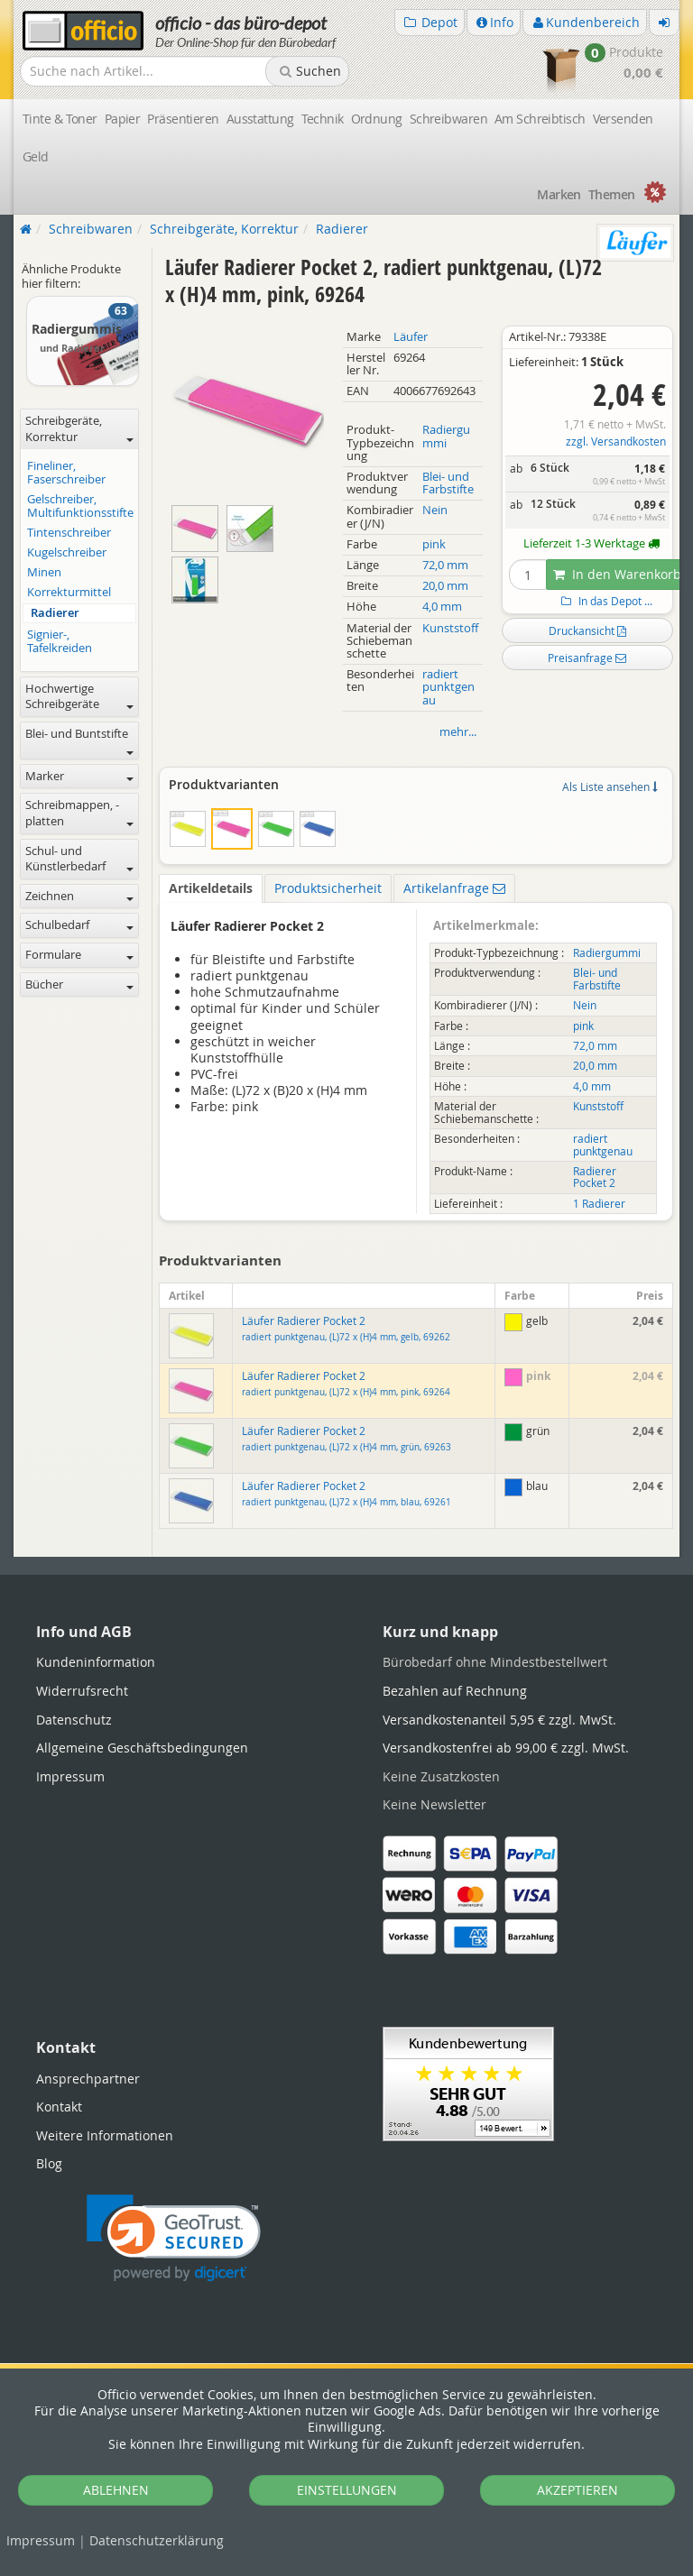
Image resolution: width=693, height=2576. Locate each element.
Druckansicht (587, 630)
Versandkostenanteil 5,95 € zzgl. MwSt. (499, 1719)
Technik (322, 118)
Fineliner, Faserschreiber (66, 472)
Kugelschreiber (66, 552)
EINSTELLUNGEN (347, 2489)
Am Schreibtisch (540, 118)
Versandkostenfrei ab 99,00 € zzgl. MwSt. (506, 1747)
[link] (173, 2238)
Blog (49, 2163)
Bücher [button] (79, 984)
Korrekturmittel (69, 592)
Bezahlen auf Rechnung (455, 1690)
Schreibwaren (448, 118)
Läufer (410, 337)
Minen (44, 572)
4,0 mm (442, 606)
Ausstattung (260, 118)
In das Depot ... (604, 601)
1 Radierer (599, 1203)
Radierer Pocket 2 (594, 1177)
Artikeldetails (211, 888)
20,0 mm (445, 585)
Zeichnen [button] (79, 896)
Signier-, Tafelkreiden (59, 641)
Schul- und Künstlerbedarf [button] (79, 859)
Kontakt (59, 2106)
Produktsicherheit (328, 888)
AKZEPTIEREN (577, 2489)
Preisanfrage (587, 657)
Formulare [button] (79, 954)
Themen (611, 194)
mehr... (457, 732)
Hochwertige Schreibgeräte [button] (79, 697)
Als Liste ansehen (609, 786)
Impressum (40, 2540)
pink (434, 544)
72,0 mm (445, 565)
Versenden (623, 118)
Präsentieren (182, 118)
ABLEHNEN (116, 2489)
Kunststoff (450, 628)
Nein (435, 510)
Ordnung (376, 118)
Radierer (55, 613)
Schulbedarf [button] (79, 925)
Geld (36, 156)
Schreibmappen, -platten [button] (79, 813)
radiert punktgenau (448, 687)
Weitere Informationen (104, 2135)
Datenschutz (156, 2540)
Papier (123, 118)
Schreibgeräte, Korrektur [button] (79, 429)
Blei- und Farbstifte (448, 483)
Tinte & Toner (60, 118)
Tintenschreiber (69, 532)
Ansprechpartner (88, 2078)
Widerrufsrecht (82, 1690)
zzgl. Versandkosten (616, 441)
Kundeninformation (95, 1661)
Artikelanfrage (454, 888)
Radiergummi (446, 436)
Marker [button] (79, 776)
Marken (559, 194)
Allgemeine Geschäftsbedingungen (142, 1747)
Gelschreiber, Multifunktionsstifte (80, 506)
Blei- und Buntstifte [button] (79, 740)
